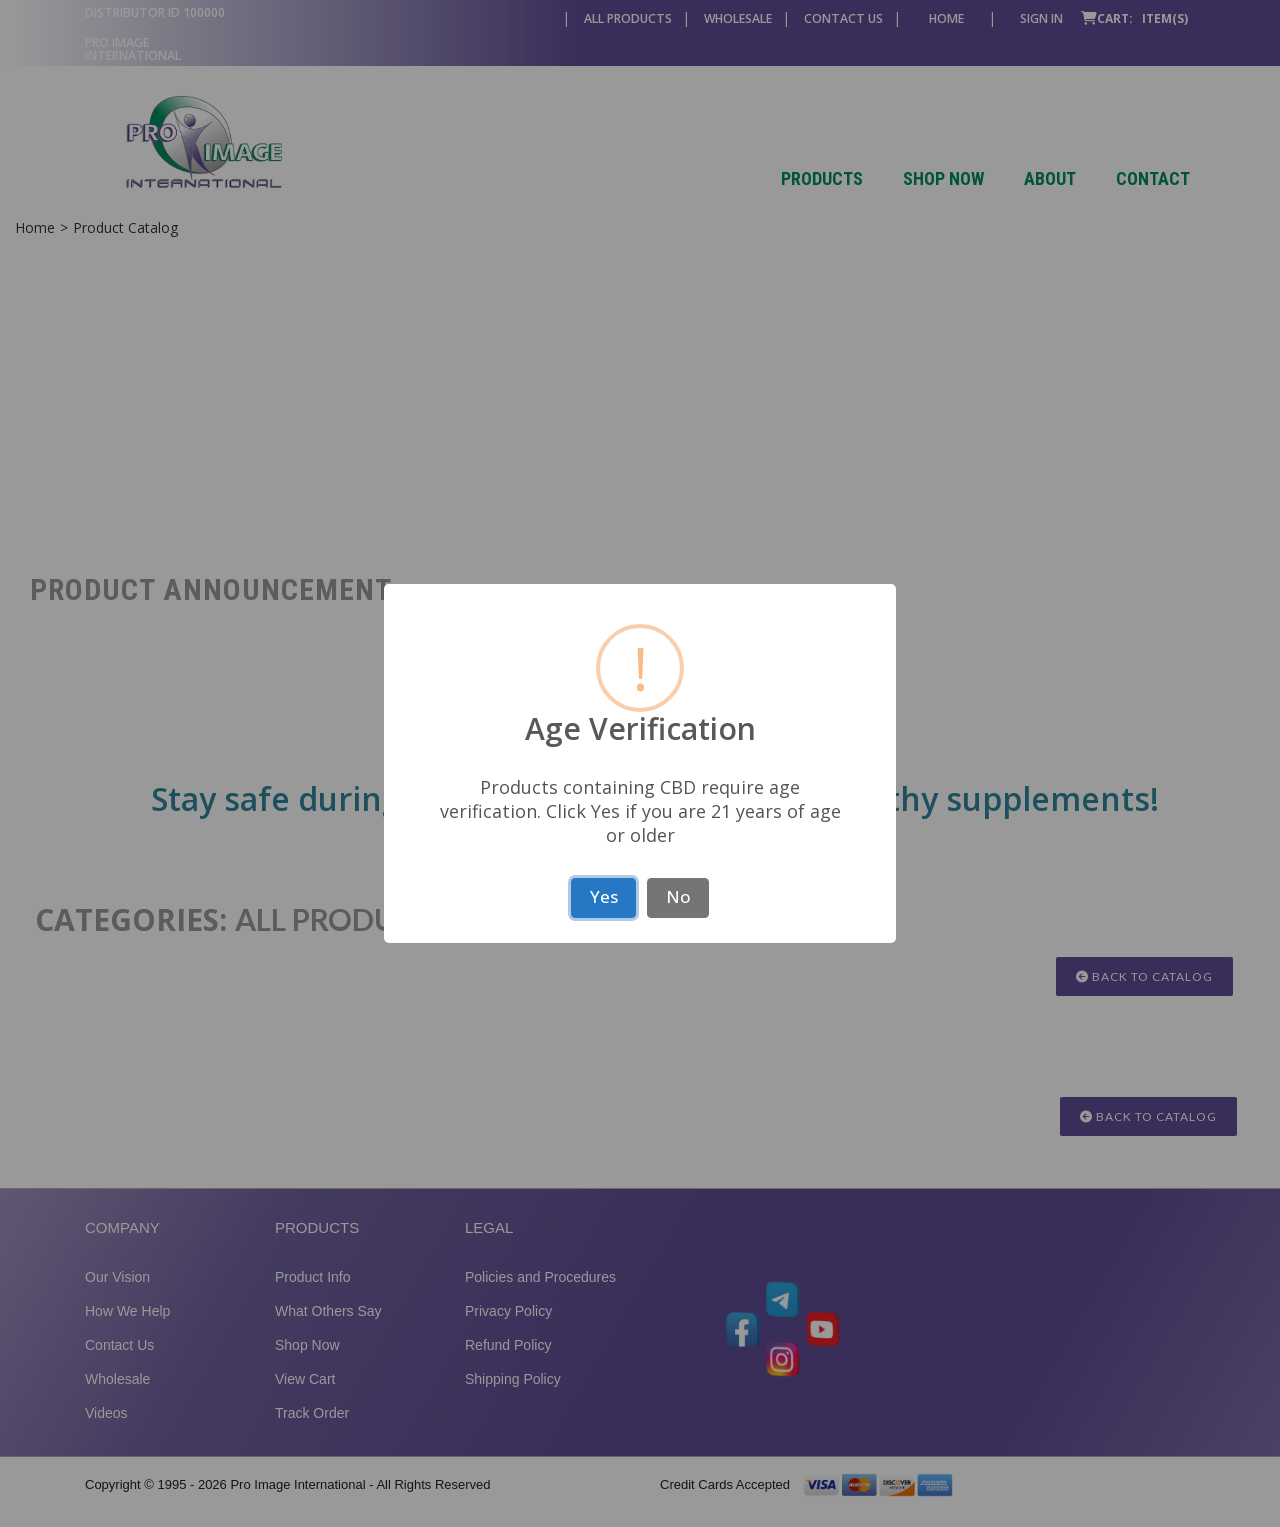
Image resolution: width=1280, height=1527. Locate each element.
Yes (604, 896)
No (678, 896)
